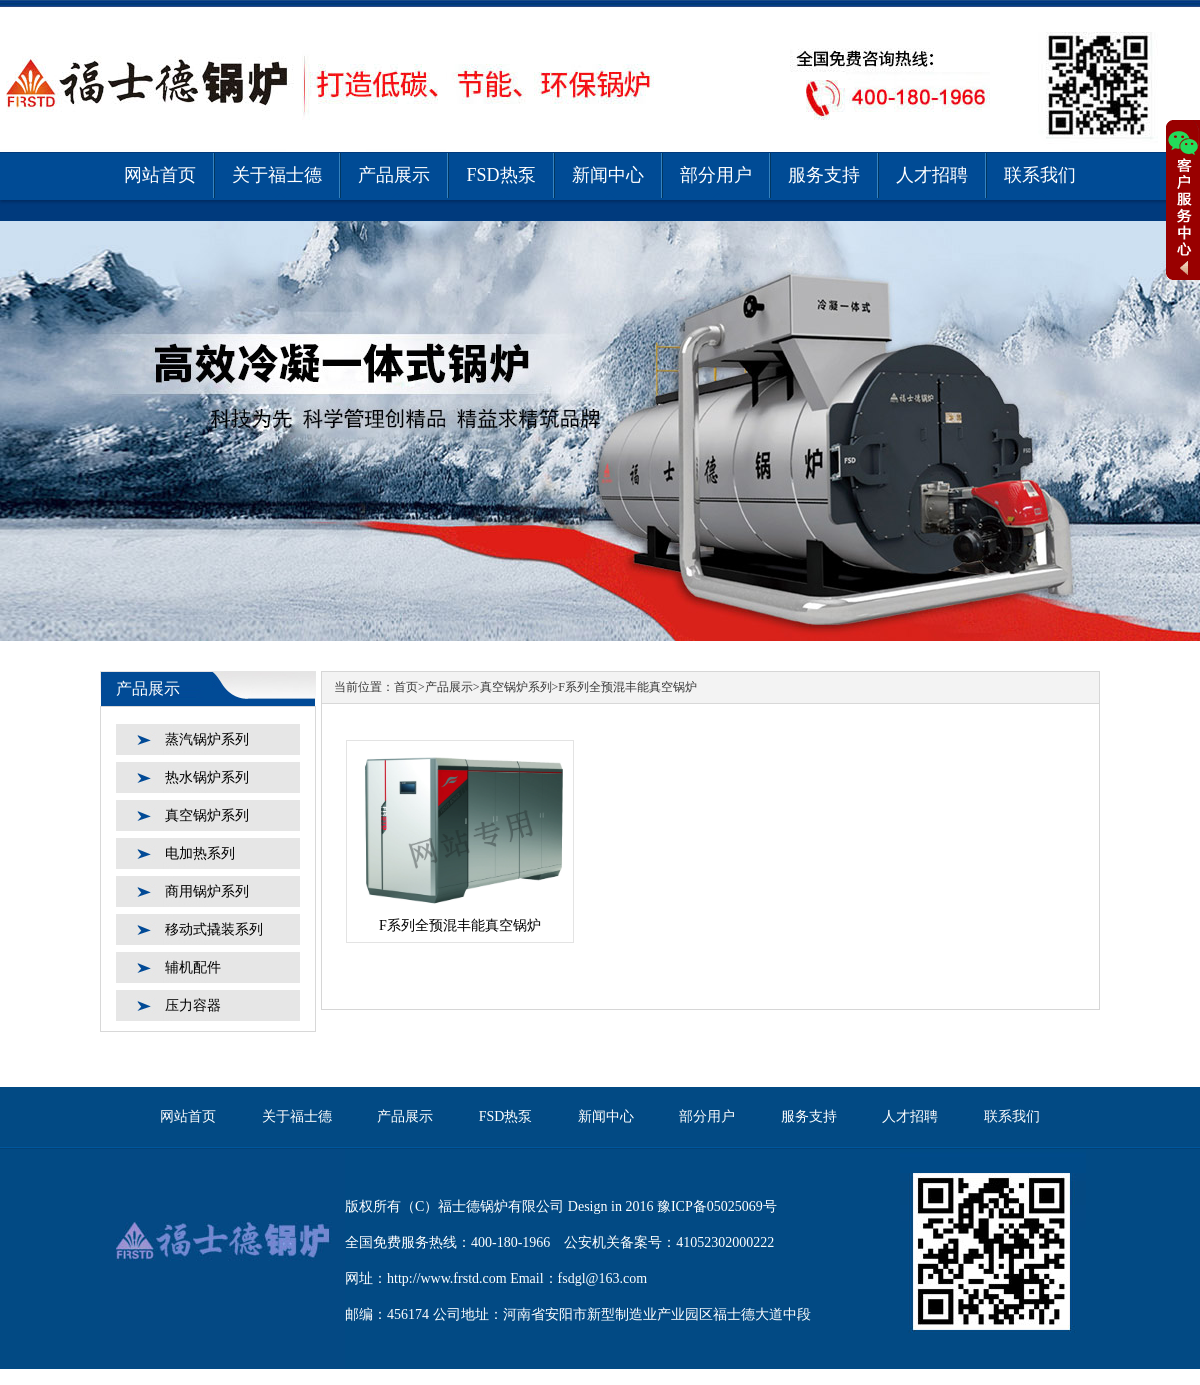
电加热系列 (200, 853)
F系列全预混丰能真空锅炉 (627, 687)
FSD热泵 (500, 175)
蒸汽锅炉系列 (207, 739)
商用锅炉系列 (207, 891)
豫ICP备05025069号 (717, 1206)
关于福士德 (277, 175)
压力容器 (193, 1005)
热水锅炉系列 (207, 777)
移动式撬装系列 (214, 929)
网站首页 (160, 175)
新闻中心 (608, 175)
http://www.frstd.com (447, 1278)
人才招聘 (932, 175)
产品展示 (394, 175)
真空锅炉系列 (207, 815)
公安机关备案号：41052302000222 (669, 1242)
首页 (406, 687)
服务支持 (824, 175)
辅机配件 (193, 967)
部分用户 (716, 175)
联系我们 (1040, 175)
